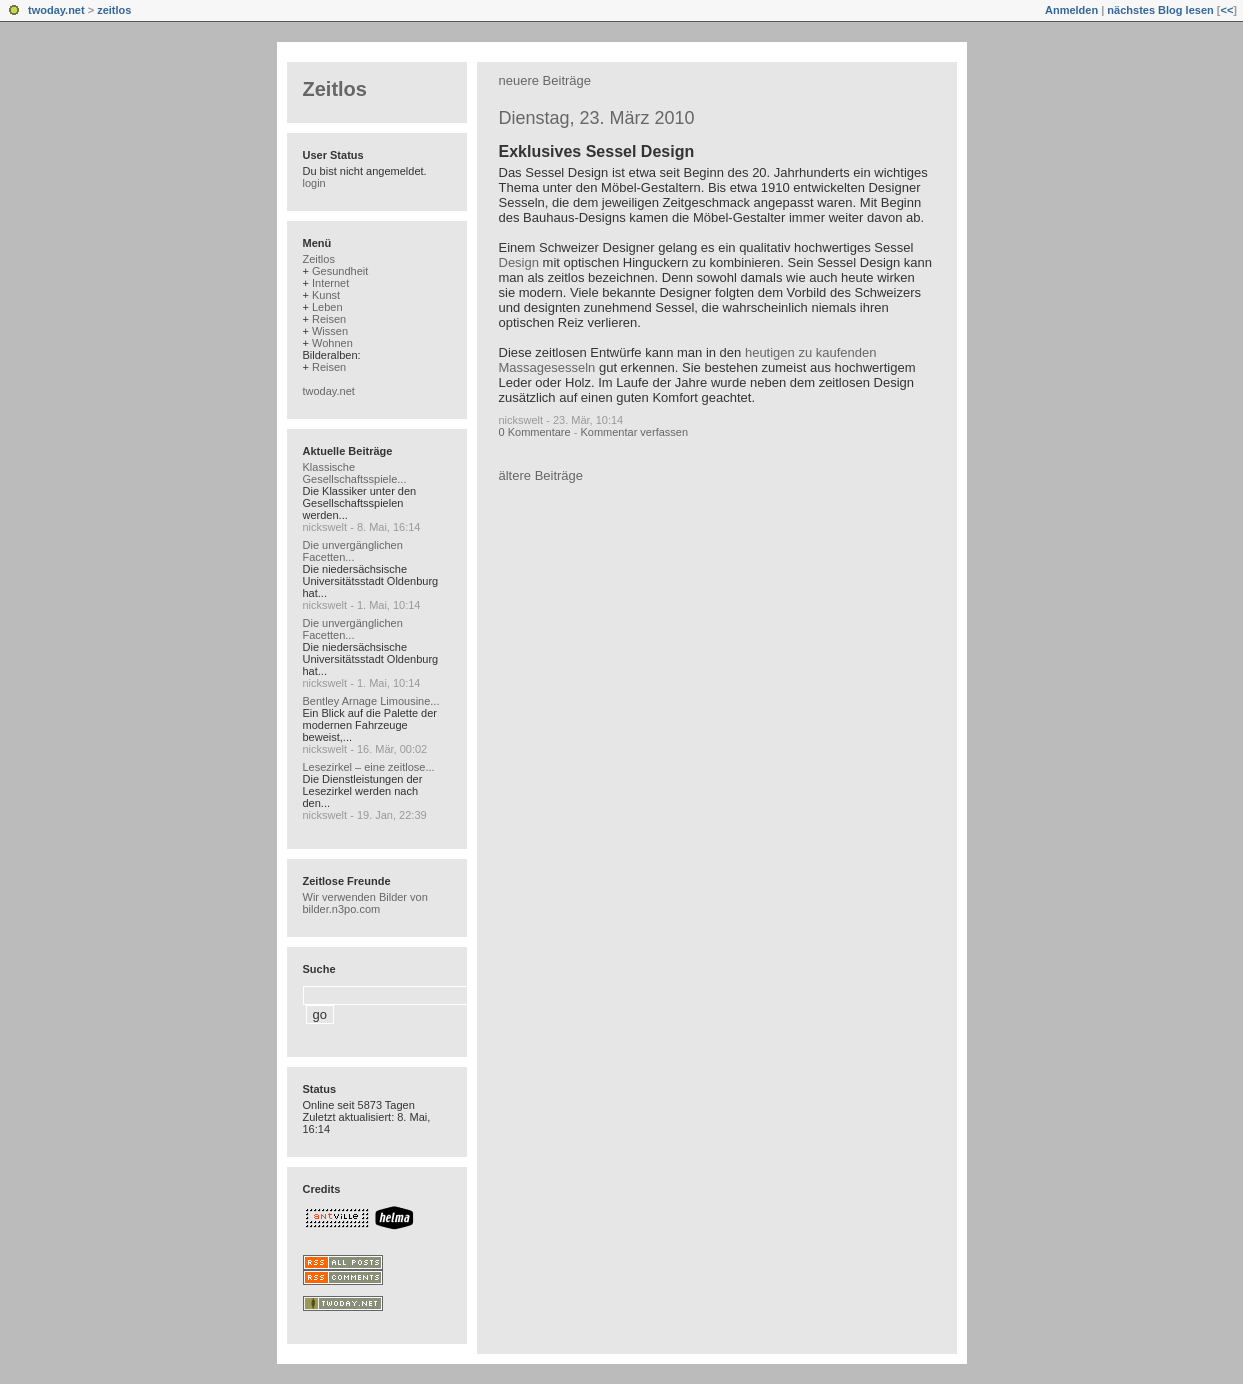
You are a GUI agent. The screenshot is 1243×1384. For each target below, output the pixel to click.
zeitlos (114, 10)
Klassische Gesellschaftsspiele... (355, 473)
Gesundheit (340, 271)
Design (519, 262)
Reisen (329, 319)
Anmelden (1071, 10)
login (314, 183)
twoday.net (56, 10)
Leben (327, 307)
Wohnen (332, 343)
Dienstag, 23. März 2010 (597, 118)
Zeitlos (335, 89)
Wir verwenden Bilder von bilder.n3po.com (365, 903)
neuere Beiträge (545, 80)
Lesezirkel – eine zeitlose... (369, 767)
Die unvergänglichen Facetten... (353, 551)
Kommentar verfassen (634, 432)
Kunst (326, 295)
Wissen (330, 331)
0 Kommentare (535, 432)
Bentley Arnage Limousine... (371, 701)
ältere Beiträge (541, 475)
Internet (330, 283)
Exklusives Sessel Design (597, 151)
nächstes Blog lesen (1160, 10)
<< (1226, 10)
